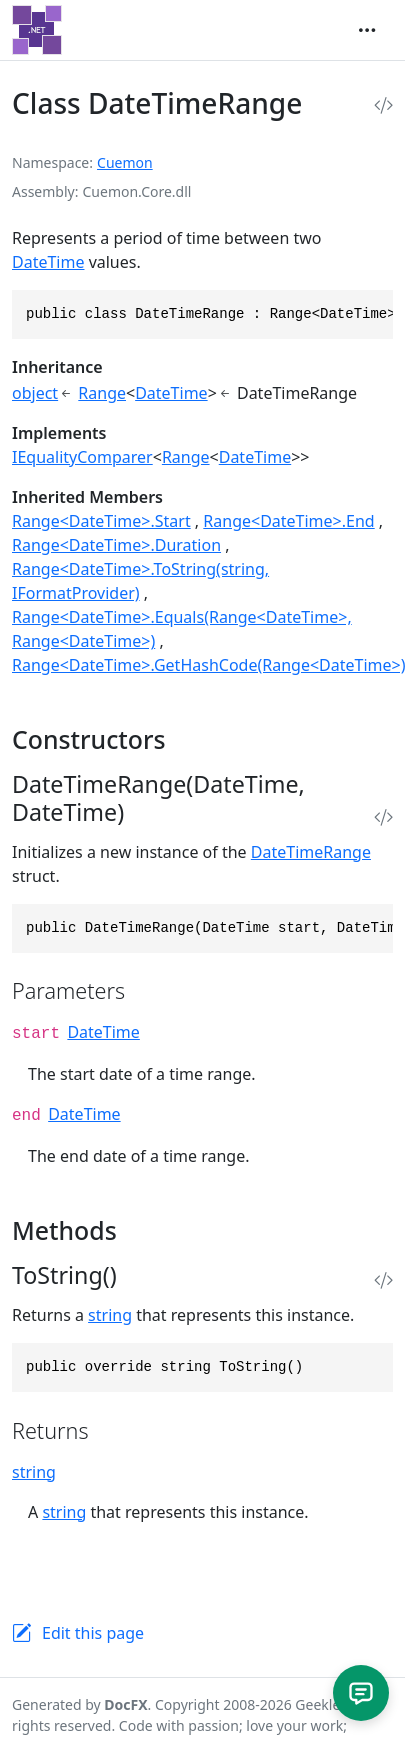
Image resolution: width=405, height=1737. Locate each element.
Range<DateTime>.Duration (116, 545)
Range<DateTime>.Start (101, 521)
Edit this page (93, 1633)
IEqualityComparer (82, 457)
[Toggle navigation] (367, 30)
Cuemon (125, 162)
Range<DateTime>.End (288, 521)
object (35, 393)
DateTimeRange (311, 852)
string (110, 1315)
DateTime (48, 262)
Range (102, 393)
